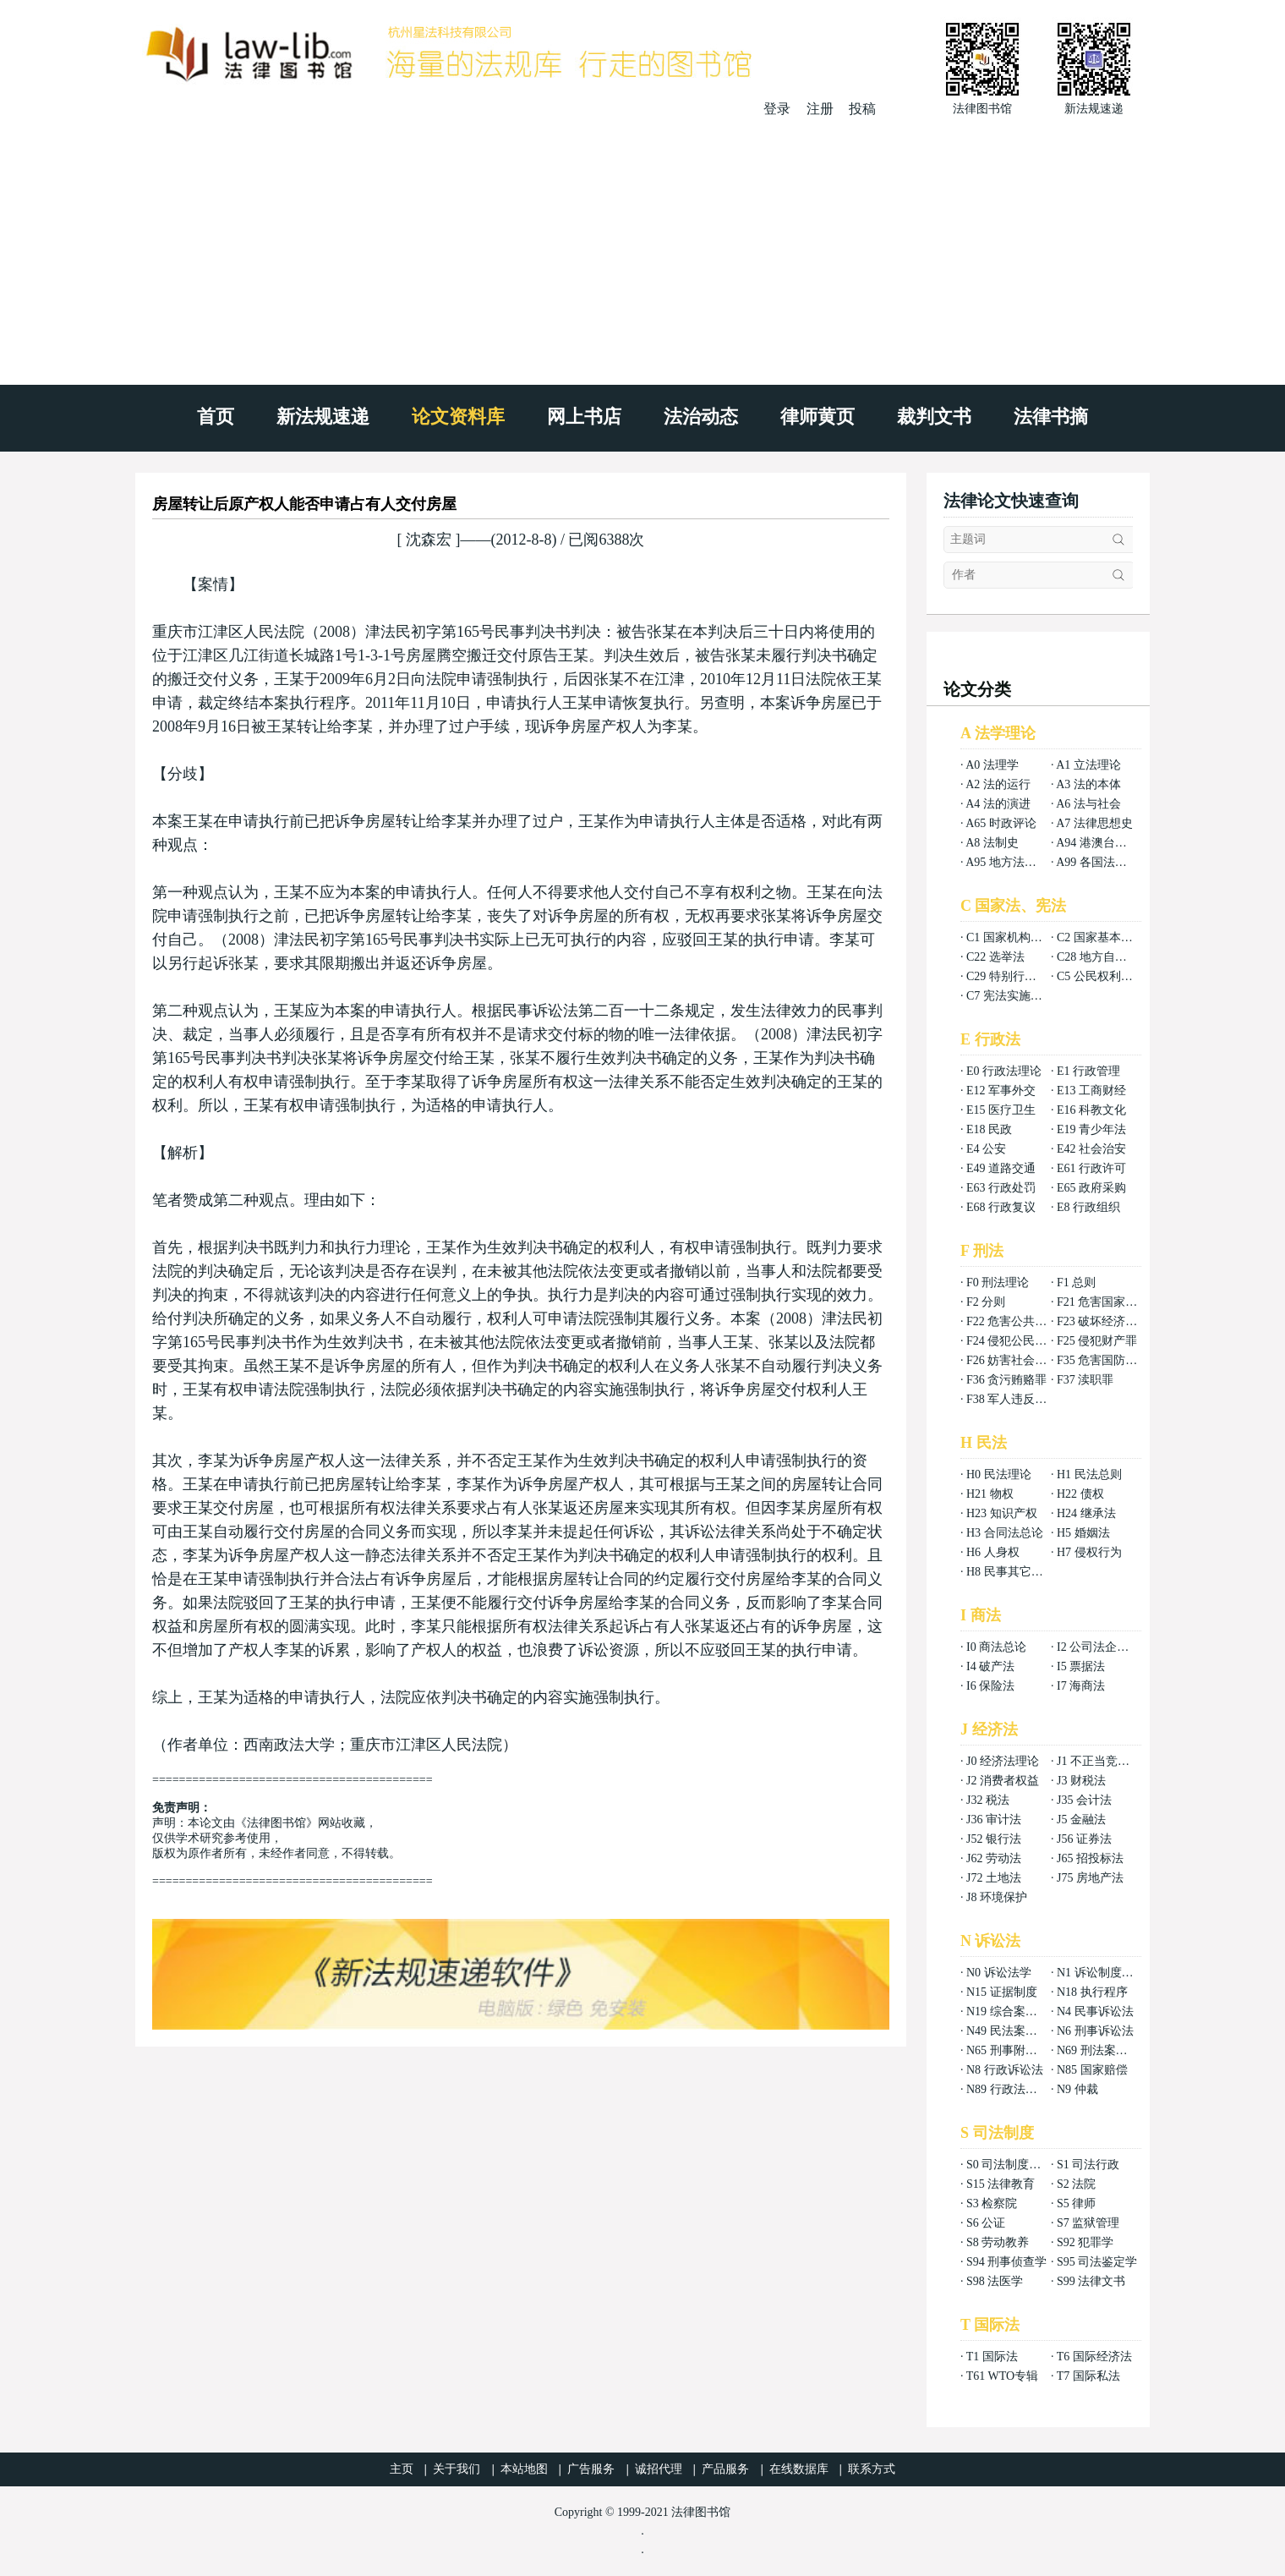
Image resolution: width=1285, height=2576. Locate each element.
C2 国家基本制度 (1101, 937)
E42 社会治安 (1091, 1149)
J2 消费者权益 (1002, 1780)
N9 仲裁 (1077, 2089)
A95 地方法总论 (1006, 862)
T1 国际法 (992, 2356)
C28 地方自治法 (1098, 957)
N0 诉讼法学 (998, 1972)
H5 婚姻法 (1083, 1532)
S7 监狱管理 (1088, 2223)
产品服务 (725, 2469)
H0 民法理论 (998, 1474)
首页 (215, 416)
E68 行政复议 (1001, 1207)
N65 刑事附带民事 (1013, 2050)
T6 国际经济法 (1094, 2356)
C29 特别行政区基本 (1019, 976)
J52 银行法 (993, 1839)
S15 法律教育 (1000, 2184)
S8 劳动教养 (997, 2242)
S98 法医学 (994, 2281)
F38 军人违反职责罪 (1018, 1399)
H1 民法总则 (1089, 1474)
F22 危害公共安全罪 (1018, 1321)
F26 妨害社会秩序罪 (1018, 1360)
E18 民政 (989, 1129)
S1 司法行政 (1088, 2164)
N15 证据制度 (1001, 1992)
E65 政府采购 (1091, 1187)
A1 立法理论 (1088, 765)
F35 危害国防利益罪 (1109, 1360)
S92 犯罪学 (1085, 2242)
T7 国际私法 (1088, 2376)
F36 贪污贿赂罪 (1006, 1379)
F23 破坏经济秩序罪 (1109, 1321)
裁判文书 (934, 416)
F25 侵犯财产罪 (1097, 1341)
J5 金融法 (1081, 1819)
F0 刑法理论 (997, 1282)
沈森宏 (429, 539)
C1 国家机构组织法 (1016, 937)
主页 (401, 2469)
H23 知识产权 (1001, 1513)
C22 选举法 (995, 957)
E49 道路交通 (1001, 1168)
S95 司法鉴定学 (1097, 2261)
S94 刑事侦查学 (1006, 2261)
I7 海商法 (1081, 1686)
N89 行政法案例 (1007, 2089)
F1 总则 (1076, 1282)
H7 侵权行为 (1089, 1552)
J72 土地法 (993, 1878)
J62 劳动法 (993, 1858)
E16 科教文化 (1091, 1110)
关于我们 (456, 2469)
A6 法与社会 (1088, 803)
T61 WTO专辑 (1002, 2376)
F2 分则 (985, 1302)
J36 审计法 (993, 1819)
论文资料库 (458, 416)
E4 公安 (986, 1149)
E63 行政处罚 (1001, 1187)
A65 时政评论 (1000, 823)
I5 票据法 (1081, 1666)
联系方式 (871, 2469)
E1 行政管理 (1088, 1071)
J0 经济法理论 (1002, 1761)
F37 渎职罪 (1085, 1379)
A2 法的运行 (998, 784)
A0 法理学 (992, 765)
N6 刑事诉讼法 (1095, 2031)
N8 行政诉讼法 (1004, 2070)
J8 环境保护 (996, 1897)
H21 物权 (990, 1494)
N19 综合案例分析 (1013, 2011)
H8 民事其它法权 (1010, 1571)
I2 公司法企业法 (1098, 1647)
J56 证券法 (1084, 1839)
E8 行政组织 (1088, 1207)
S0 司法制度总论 (1009, 2164)
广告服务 (591, 2469)
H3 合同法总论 (1004, 1532)
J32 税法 (987, 1800)
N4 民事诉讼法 (1095, 2011)
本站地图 (524, 2469)
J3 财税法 (1081, 1780)
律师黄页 (817, 416)
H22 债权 (1080, 1494)
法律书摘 (1051, 416)
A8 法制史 (992, 842)
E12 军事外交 (1001, 1090)
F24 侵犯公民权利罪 (1018, 1341)
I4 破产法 (990, 1666)
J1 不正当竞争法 (1099, 1761)
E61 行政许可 (1091, 1168)
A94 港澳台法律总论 (1109, 842)
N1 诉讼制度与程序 (1107, 1972)
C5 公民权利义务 (1101, 976)
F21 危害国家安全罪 (1109, 1302)
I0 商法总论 (996, 1647)
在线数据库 (798, 2469)
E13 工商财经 (1091, 1090)
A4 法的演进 (998, 803)
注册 (820, 108)
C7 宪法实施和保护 (1016, 995)
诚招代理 (658, 2469)
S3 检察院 (991, 2203)
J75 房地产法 (1090, 1878)
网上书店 (584, 416)
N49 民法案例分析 (1013, 2031)
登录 (776, 108)
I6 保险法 (990, 1686)
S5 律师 (1076, 2203)
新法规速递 (322, 416)
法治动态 (701, 416)
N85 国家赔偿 (1092, 2070)
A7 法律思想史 (1094, 823)
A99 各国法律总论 (1103, 862)
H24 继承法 (1086, 1513)
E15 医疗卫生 (1001, 1110)
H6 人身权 (993, 1552)
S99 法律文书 (1091, 2281)
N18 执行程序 (1092, 1992)
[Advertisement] (642, 245)
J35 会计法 (1084, 1800)
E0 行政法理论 (1004, 1071)
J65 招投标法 (1090, 1858)
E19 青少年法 (1091, 1129)
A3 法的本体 (1088, 784)
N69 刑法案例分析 (1104, 2050)
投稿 (862, 108)
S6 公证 (985, 2223)
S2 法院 (1076, 2184)
